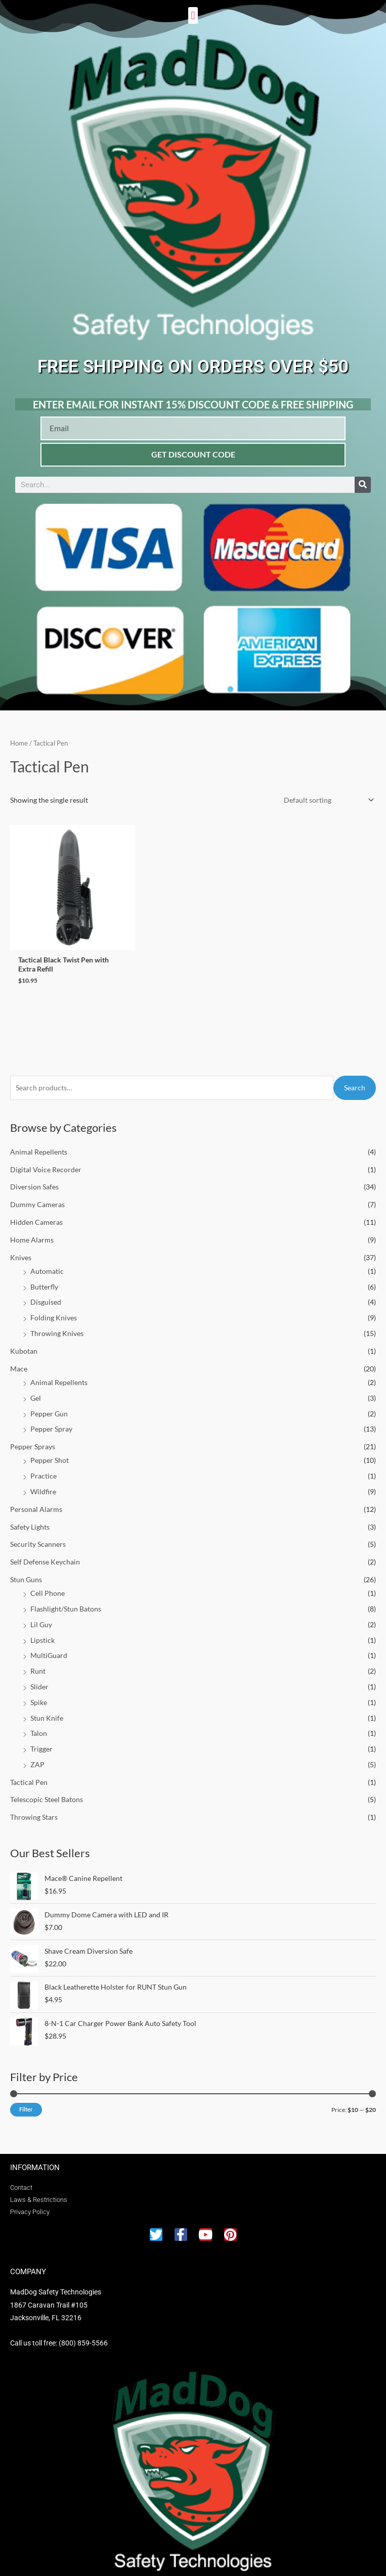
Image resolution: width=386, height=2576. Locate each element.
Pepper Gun (49, 1403)
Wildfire (43, 1481)
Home (19, 743)
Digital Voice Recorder (45, 1159)
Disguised (45, 1292)
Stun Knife (46, 1708)
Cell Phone (47, 1583)
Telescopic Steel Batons (46, 1789)
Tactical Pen (29, 1772)
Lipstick (42, 1630)
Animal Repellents (38, 1141)
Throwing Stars (34, 1807)
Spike (38, 1692)
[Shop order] (327, 800)
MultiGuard (48, 1645)
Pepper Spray (51, 1418)
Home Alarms (32, 1229)
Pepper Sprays (32, 1436)
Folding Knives (53, 1307)
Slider (39, 1676)
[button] (193, 15)
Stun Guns (26, 1569)
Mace (18, 1358)
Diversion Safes (34, 1176)
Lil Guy (41, 1614)
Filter (26, 2099)
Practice (43, 1465)
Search (354, 1077)
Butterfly (44, 1276)
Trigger (41, 1738)
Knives (20, 1247)
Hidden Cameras (36, 1212)
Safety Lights (30, 1516)
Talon (38, 1723)
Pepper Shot (49, 1450)
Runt (38, 1661)
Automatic (47, 1261)
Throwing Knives (56, 1323)
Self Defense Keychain (45, 1551)
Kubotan (23, 1341)
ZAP (37, 1754)
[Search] (363, 485)
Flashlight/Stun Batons (65, 1598)
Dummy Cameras (37, 1194)
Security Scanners (38, 1534)
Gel (35, 1388)
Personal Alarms (36, 1499)
